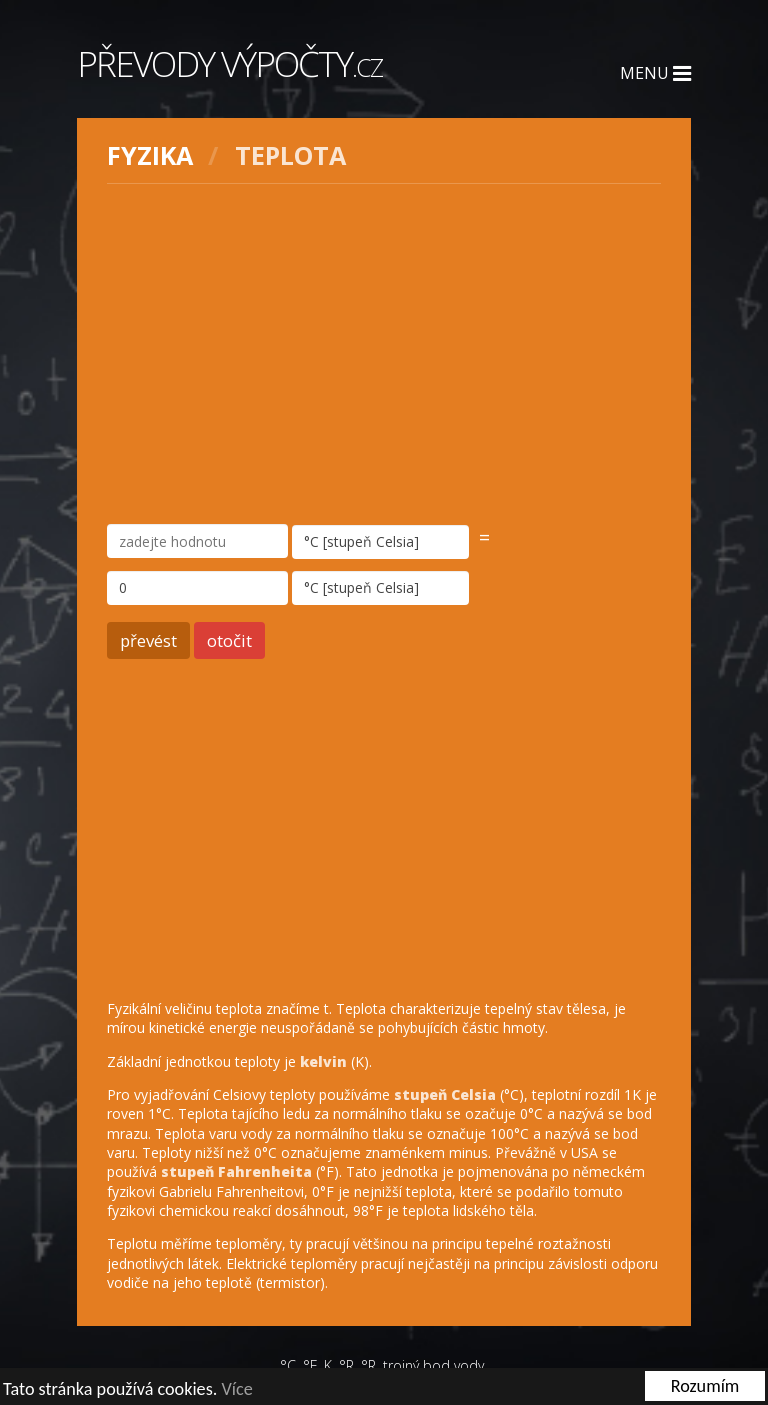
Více (236, 1389)
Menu (655, 73)
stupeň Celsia (445, 1094)
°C (288, 1365)
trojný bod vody (433, 1365)
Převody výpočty (229, 63)
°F (310, 1365)
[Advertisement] (384, 354)
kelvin (323, 1061)
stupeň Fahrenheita (236, 1171)
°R (346, 1365)
